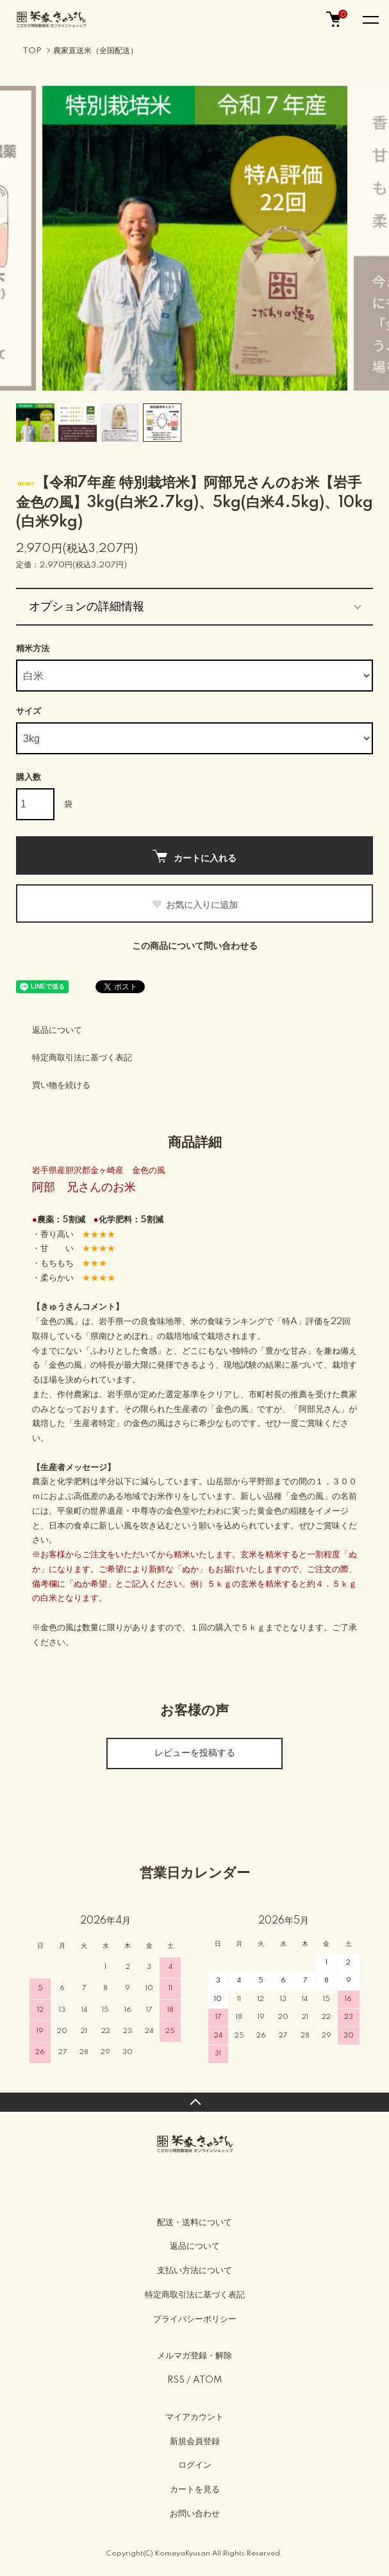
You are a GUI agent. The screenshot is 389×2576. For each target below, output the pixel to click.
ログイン (194, 2465)
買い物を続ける (61, 1085)
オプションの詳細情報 (86, 606)
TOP (32, 51)
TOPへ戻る (194, 2102)
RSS (176, 2380)
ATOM (207, 2380)
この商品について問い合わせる (195, 946)
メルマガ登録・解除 (194, 2355)
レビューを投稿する (194, 1753)
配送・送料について (194, 2222)
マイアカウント (194, 2417)
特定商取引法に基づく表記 (82, 1057)
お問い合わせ (195, 2513)
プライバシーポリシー (194, 2319)
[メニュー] (370, 19)
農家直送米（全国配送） (95, 51)
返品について (57, 1030)
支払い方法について (194, 2270)
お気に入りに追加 (194, 905)
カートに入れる (194, 856)
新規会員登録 (195, 2441)
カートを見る (195, 2489)
